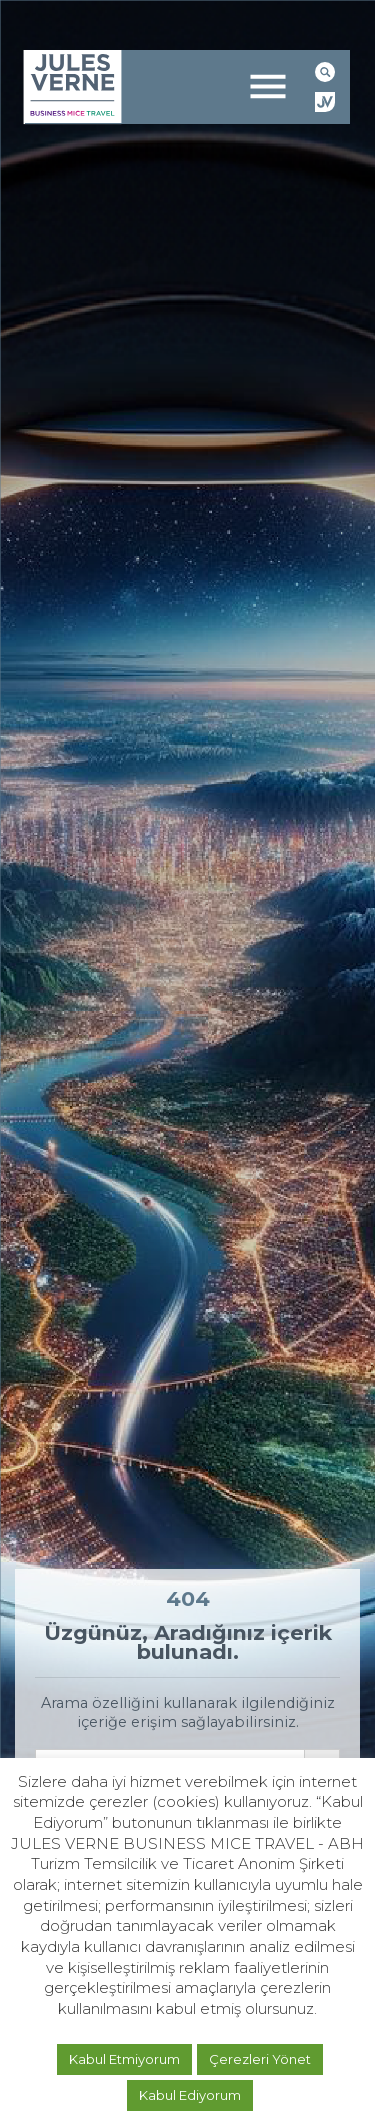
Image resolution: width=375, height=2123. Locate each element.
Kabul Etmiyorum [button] (124, 2059)
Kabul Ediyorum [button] (190, 2095)
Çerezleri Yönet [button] (260, 2059)
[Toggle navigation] (268, 86)
